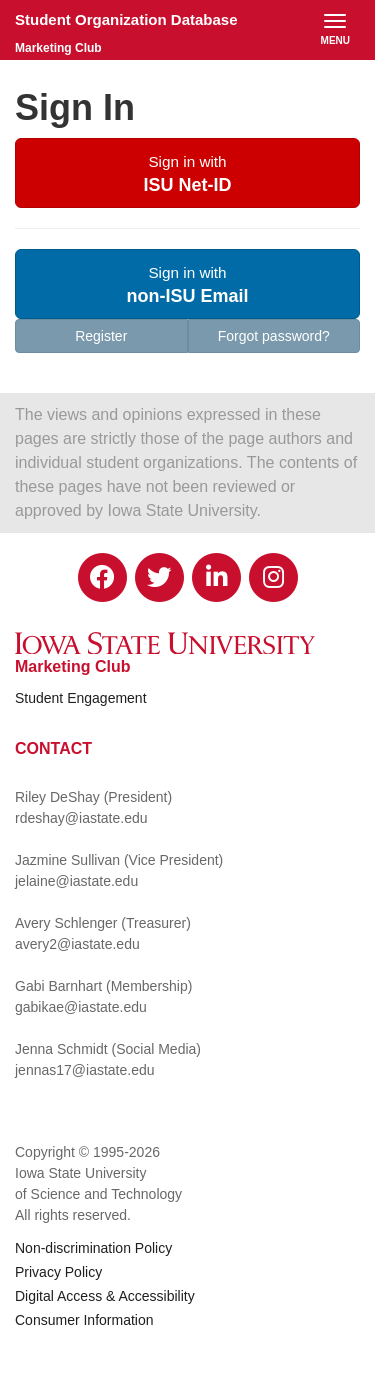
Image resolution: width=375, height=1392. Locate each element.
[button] (187, 173)
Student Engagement (81, 698)
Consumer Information (84, 1320)
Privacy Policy (58, 1272)
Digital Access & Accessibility (105, 1296)
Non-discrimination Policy (93, 1248)
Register (101, 336)
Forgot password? (274, 336)
